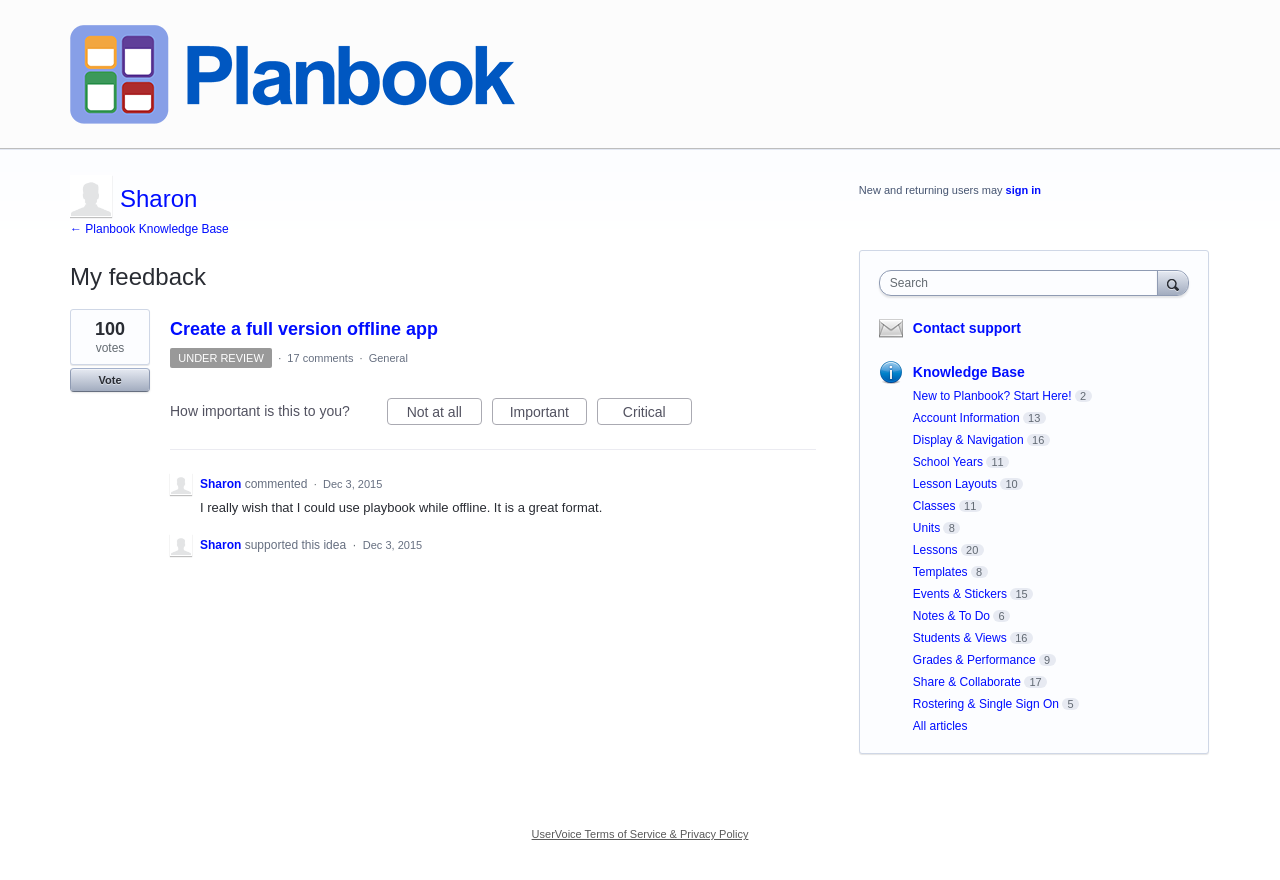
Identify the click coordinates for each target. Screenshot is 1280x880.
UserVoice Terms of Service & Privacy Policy (640, 834)
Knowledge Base (969, 372)
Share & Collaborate (967, 682)
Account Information (966, 418)
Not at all (444, 415)
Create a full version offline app (304, 329)
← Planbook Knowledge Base (149, 229)
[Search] (1173, 282)
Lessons (935, 550)
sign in (1023, 190)
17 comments (320, 358)
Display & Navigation (968, 440)
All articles (940, 726)
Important (548, 415)
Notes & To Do (951, 616)
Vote (109, 380)
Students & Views (960, 638)
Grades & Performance (974, 660)
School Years (948, 462)
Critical (657, 415)
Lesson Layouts (955, 484)
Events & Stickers (960, 594)
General (388, 358)
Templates (940, 572)
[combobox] (1023, 283)
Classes (934, 506)
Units (926, 528)
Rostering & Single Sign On (986, 704)
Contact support (967, 328)
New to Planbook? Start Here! (992, 396)
